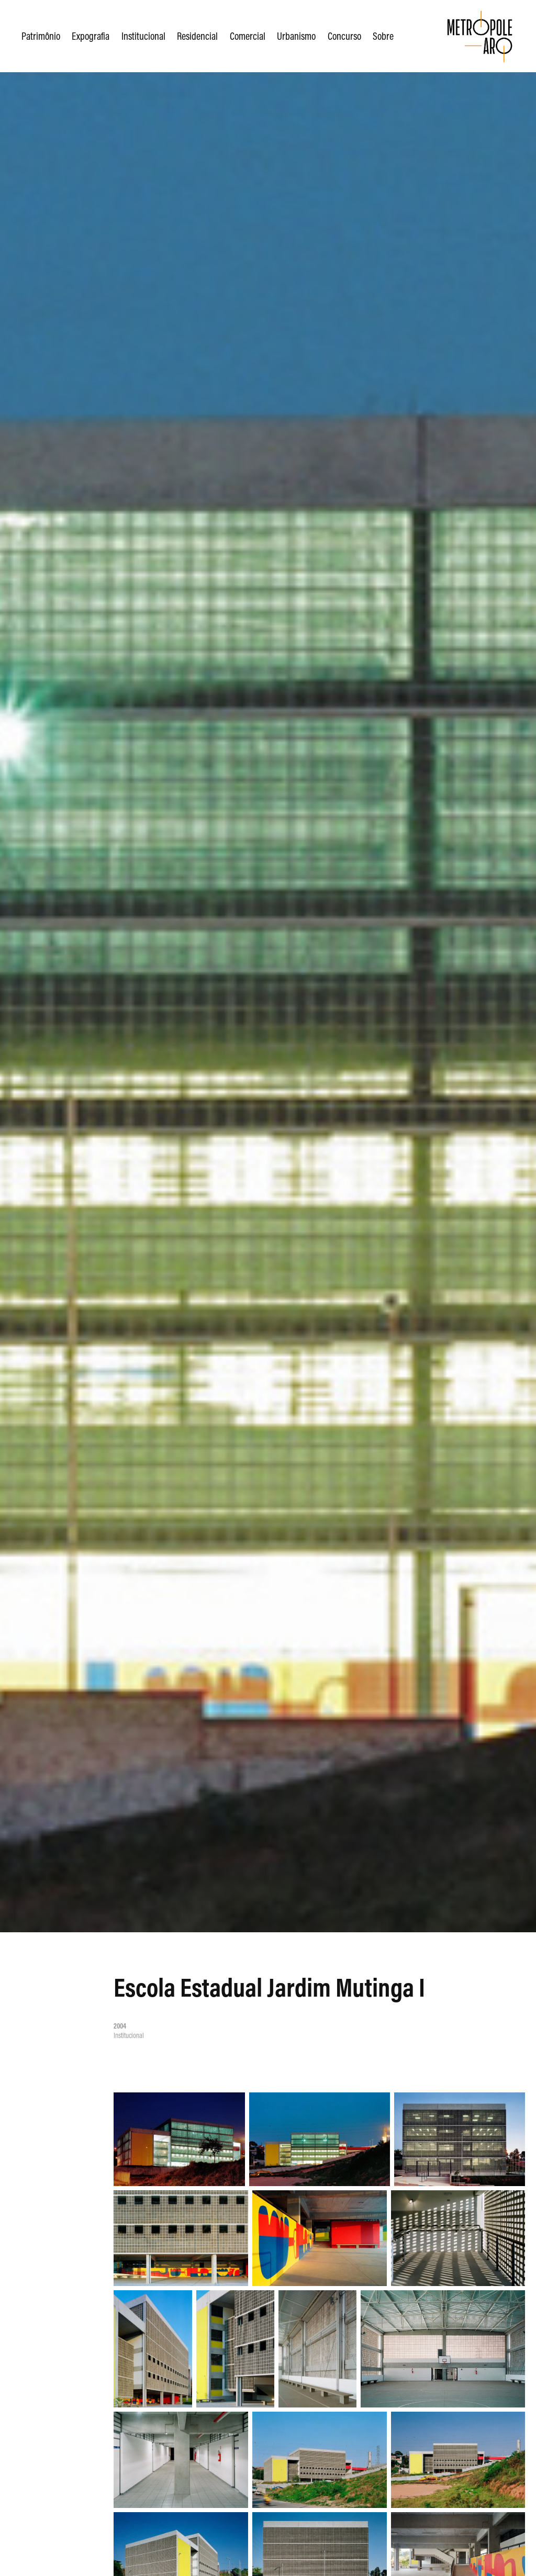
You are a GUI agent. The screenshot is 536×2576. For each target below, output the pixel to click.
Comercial (247, 35)
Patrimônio (40, 35)
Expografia (90, 35)
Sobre (383, 35)
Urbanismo (296, 35)
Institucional (143, 35)
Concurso (344, 35)
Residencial (197, 35)
